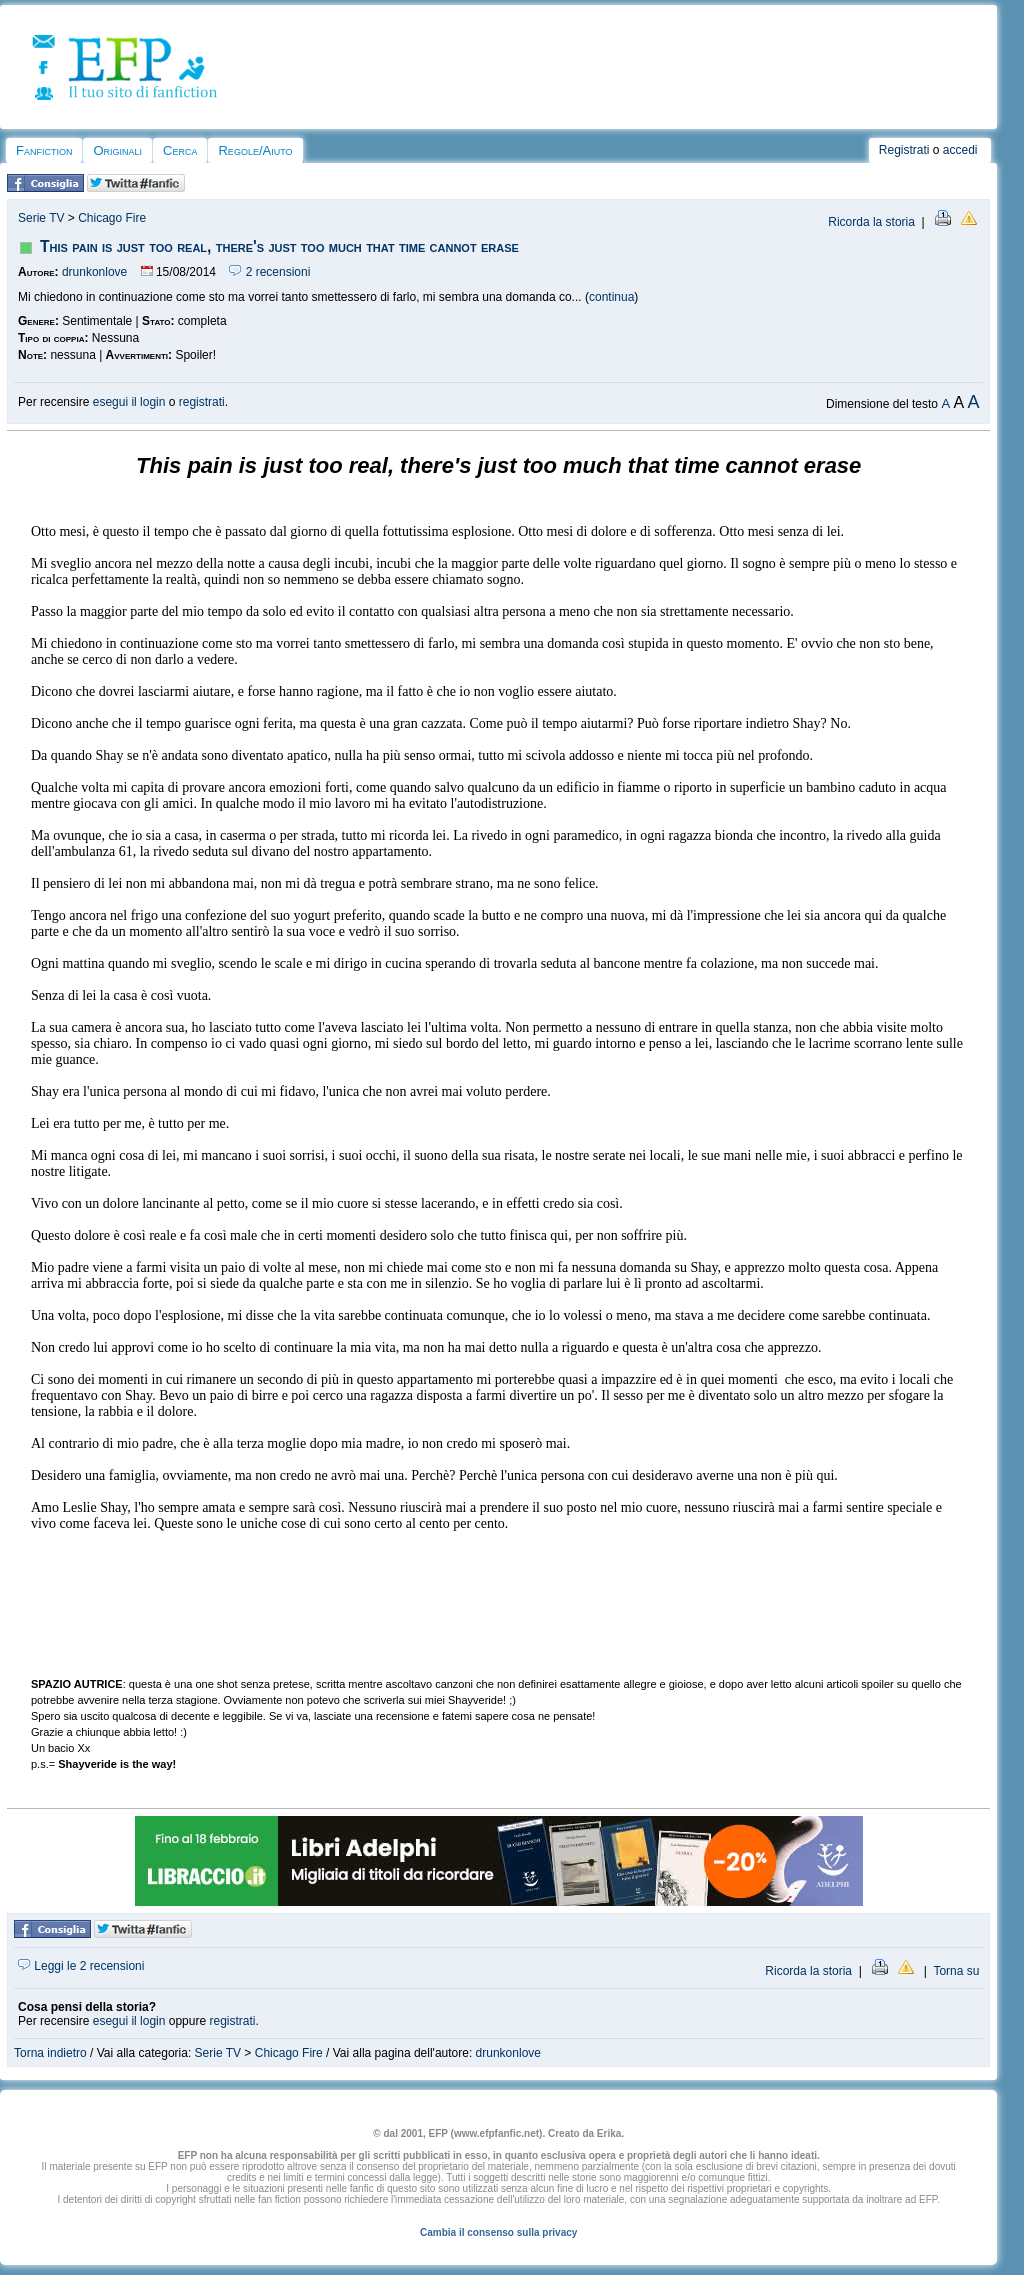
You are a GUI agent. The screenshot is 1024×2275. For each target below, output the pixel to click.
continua (611, 297)
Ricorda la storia (871, 222)
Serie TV (41, 218)
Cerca (180, 150)
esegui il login (129, 402)
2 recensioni (269, 272)
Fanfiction (44, 150)
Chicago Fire (112, 218)
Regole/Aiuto (255, 150)
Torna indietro (50, 2053)
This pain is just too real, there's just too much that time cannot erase (279, 246)
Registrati (904, 150)
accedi (960, 150)
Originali (117, 150)
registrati (202, 402)
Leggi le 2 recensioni (81, 1966)
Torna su (956, 1971)
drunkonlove (94, 272)
